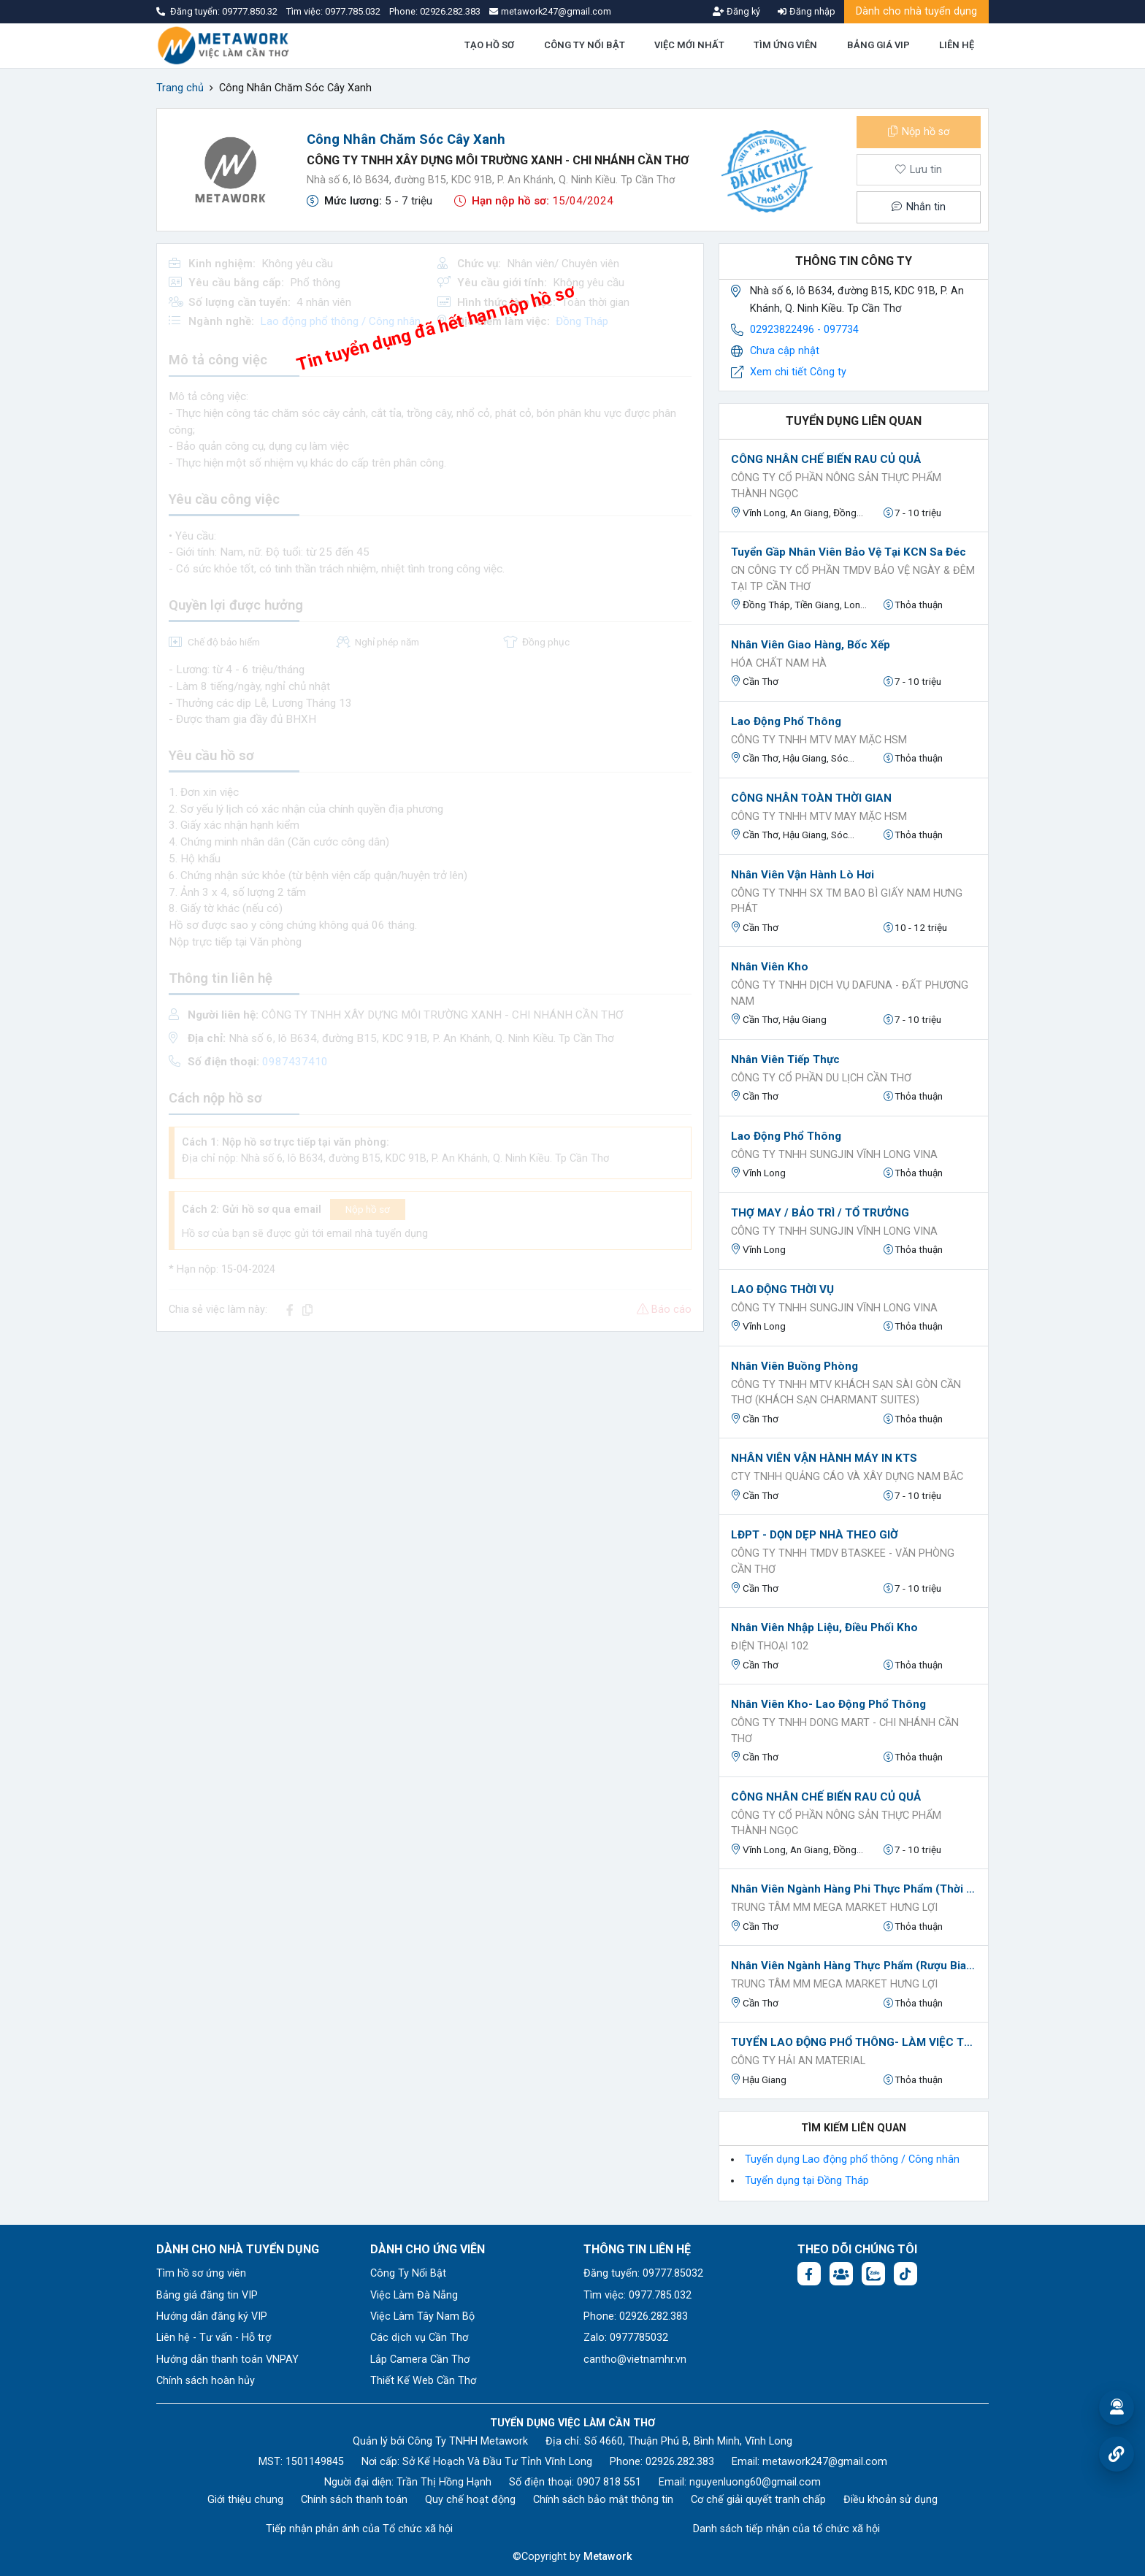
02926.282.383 (450, 11)
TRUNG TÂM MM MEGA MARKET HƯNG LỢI (834, 1907)
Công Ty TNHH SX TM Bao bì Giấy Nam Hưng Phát (846, 901)
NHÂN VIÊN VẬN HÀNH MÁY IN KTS (824, 1458)
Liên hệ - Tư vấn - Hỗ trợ (213, 2337)
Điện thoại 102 (769, 1646)
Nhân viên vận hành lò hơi (802, 874)
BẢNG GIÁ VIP (878, 44)
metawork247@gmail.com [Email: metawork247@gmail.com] (824, 2462)
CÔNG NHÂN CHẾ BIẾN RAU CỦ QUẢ (826, 459)
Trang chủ (180, 88)
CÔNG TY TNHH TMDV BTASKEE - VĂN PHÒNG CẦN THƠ (842, 1561)
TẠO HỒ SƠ (489, 44)
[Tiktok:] (905, 2273)
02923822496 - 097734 (804, 329)
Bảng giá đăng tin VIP (207, 2295)
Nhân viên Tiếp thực (785, 1059)
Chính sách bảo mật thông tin (603, 2499)
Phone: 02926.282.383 (635, 2316)
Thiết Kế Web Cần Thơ (423, 2380)
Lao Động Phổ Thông (786, 721)
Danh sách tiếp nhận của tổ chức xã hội (786, 2529)
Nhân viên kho (769, 966)
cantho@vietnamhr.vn (634, 2359)
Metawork (607, 2556)
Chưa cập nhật (784, 351)
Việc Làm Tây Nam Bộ (422, 2316)
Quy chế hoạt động (470, 2499)
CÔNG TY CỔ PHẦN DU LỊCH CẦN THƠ (821, 1078)
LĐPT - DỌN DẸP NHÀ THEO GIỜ (814, 1534)
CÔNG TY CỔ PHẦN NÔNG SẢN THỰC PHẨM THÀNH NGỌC (836, 486)
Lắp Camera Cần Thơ (420, 2359)
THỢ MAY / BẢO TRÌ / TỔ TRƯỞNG (820, 1212)
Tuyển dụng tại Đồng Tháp (807, 2180)
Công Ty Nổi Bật (408, 2273)
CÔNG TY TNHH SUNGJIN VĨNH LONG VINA (834, 1155)
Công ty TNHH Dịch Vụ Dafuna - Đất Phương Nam (849, 993)
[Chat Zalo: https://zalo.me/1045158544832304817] (873, 2273)
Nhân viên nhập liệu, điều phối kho (824, 1627)
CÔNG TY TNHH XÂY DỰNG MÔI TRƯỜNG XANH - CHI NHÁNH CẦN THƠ (498, 160)
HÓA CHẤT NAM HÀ (779, 663)
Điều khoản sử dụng (890, 2499)
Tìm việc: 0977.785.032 (637, 2295)
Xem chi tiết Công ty (798, 372)
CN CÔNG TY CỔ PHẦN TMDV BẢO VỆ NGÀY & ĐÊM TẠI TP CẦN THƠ (853, 578)
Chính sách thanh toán (354, 2499)
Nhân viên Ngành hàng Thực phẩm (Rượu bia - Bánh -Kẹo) (853, 1965)
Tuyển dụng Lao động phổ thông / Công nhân (852, 2159)
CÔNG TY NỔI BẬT (584, 44)
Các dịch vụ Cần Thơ (419, 2337)
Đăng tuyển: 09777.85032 (643, 2273)
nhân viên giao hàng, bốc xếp (810, 644)
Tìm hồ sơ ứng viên (201, 2273)
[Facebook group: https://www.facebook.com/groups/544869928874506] (841, 2273)
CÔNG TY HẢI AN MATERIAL (798, 2061)
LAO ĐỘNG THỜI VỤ (782, 1289)
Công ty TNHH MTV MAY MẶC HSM (819, 740)
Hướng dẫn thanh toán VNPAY (227, 2359)
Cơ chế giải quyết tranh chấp (758, 2499)
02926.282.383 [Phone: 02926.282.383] (680, 2462)
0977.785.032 (354, 11)
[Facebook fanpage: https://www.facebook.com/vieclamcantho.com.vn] (809, 2273)
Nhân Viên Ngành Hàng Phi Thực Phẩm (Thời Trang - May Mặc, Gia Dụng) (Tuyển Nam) (853, 1888)
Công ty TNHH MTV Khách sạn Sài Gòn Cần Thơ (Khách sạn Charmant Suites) (846, 1393)
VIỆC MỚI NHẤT (689, 44)
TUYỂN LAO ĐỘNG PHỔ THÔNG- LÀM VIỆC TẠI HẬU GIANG (853, 2042)
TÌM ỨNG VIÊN (785, 44)
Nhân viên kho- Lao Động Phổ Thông (828, 1704)
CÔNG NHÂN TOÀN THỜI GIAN (811, 798)
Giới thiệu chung (245, 2499)
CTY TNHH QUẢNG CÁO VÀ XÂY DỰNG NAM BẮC (847, 1477)
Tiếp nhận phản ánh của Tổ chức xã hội (359, 2529)
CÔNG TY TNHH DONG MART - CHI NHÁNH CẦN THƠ (845, 1731)
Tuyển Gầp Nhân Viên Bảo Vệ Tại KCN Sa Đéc (848, 552)
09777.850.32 (251, 11)
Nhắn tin (919, 207)
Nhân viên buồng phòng (794, 1366)
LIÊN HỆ (956, 44)
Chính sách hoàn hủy (205, 2380)
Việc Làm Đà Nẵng (414, 2295)
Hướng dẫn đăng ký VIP (211, 2316)
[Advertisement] (430, 1445)
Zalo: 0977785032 (625, 2337)
